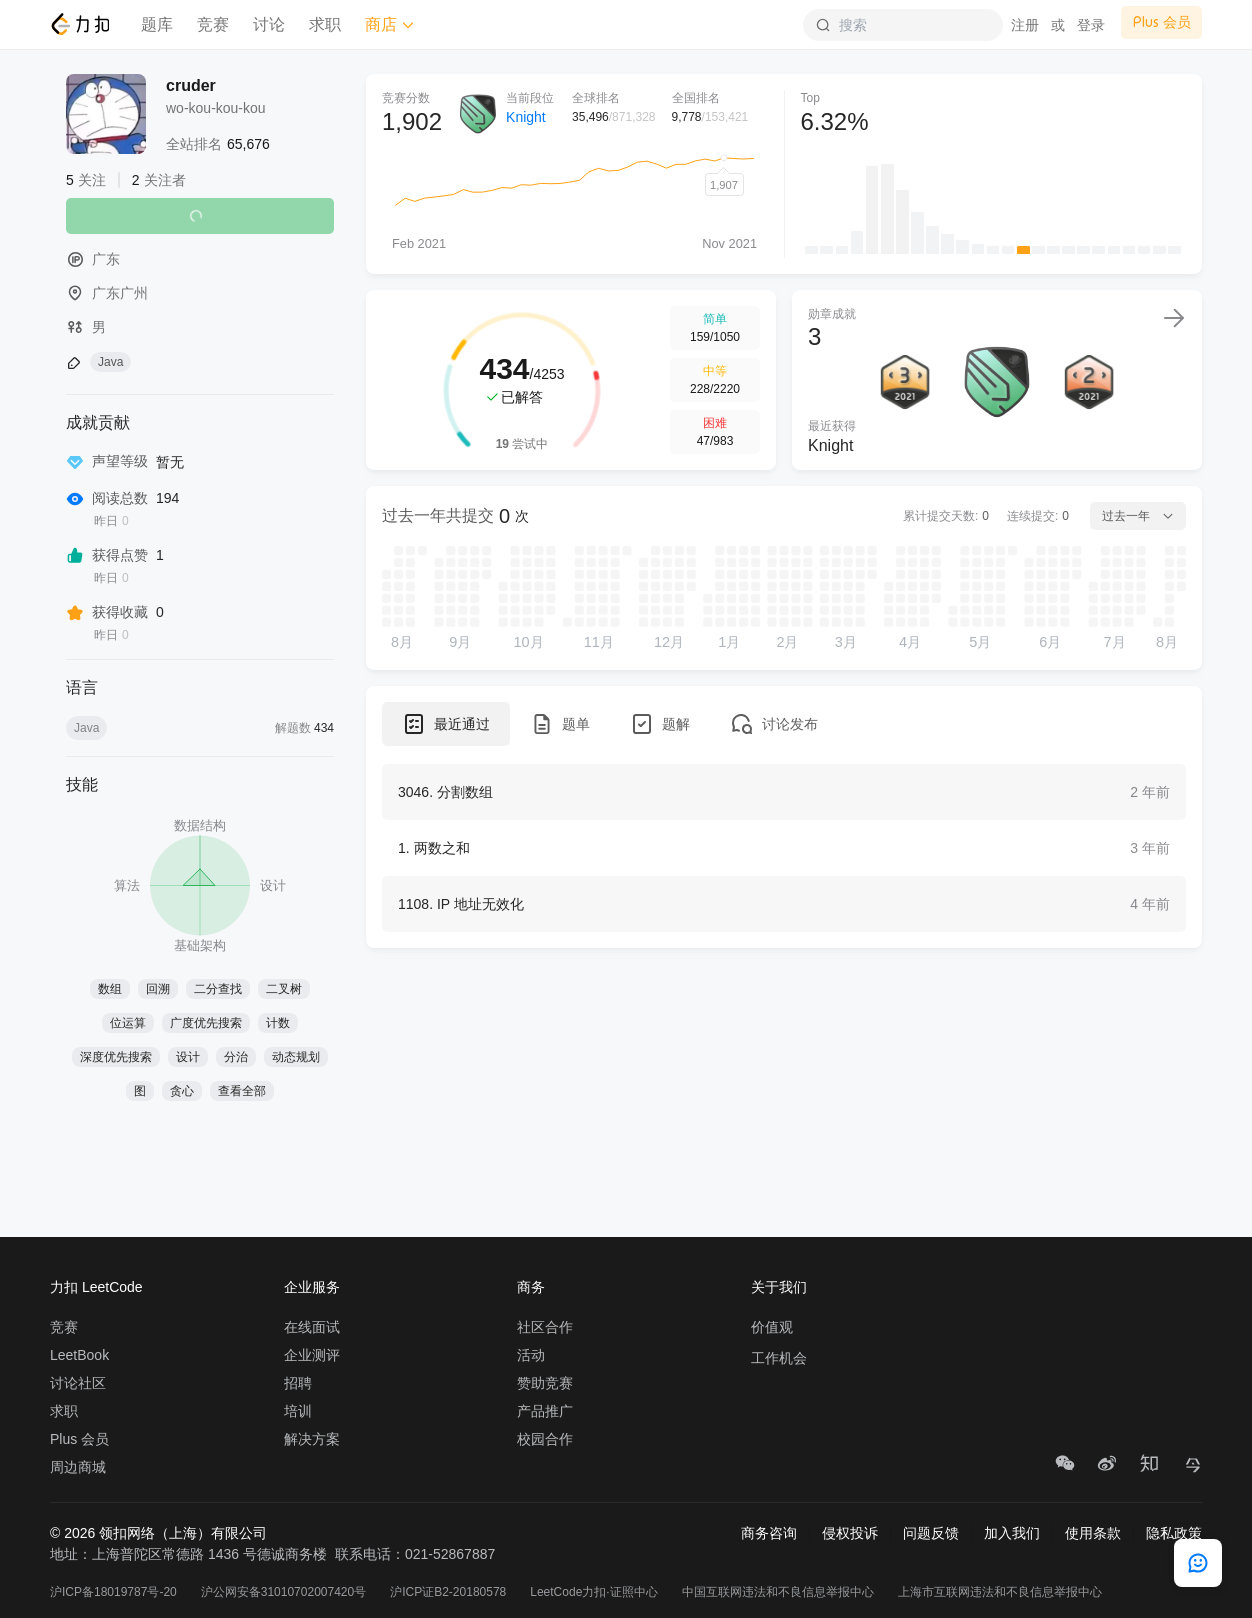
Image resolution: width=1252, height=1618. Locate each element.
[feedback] (1198, 1563)
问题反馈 (931, 1533)
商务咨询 (769, 1533)
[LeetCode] (79, 24)
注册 (1025, 25)
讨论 (269, 24)
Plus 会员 (79, 1439)
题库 (157, 24)
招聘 (298, 1383)
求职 (325, 24)
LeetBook (79, 1355)
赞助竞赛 (545, 1383)
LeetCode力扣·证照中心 (593, 1592)
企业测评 (312, 1355)
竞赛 (213, 24)
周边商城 (78, 1467)
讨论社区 (78, 1383)
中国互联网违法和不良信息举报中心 (778, 1592)
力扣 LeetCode (96, 1287)
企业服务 (312, 1287)
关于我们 (779, 1287)
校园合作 (545, 1439)
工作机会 (779, 1358)
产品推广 (545, 1411)
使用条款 (1093, 1533)
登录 (1091, 25)
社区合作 (545, 1327)
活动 (531, 1355)
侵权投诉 (850, 1533)
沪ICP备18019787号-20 (113, 1592)
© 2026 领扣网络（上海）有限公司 (158, 1533)
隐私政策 (1174, 1533)
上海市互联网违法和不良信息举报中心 (1000, 1592)
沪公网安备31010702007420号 (283, 1592)
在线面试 (312, 1327)
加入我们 (1012, 1533)
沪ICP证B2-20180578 (448, 1592)
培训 (298, 1411)
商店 (390, 24)
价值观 (772, 1327)
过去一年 (1138, 516)
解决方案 (312, 1439)
